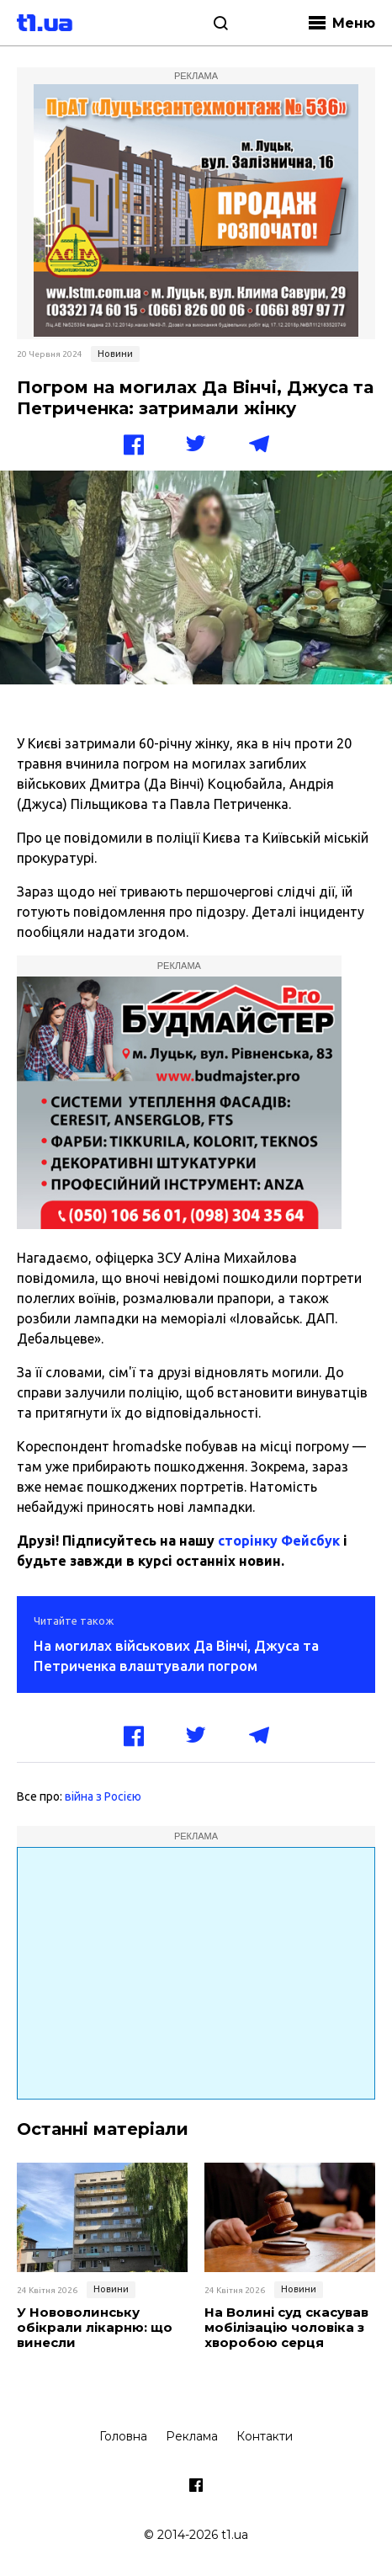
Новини (115, 354)
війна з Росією (103, 1796)
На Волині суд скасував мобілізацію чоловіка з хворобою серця (286, 2327)
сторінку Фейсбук (279, 1540)
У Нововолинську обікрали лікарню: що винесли (94, 2327)
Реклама (192, 2436)
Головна (123, 2436)
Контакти (264, 2436)
